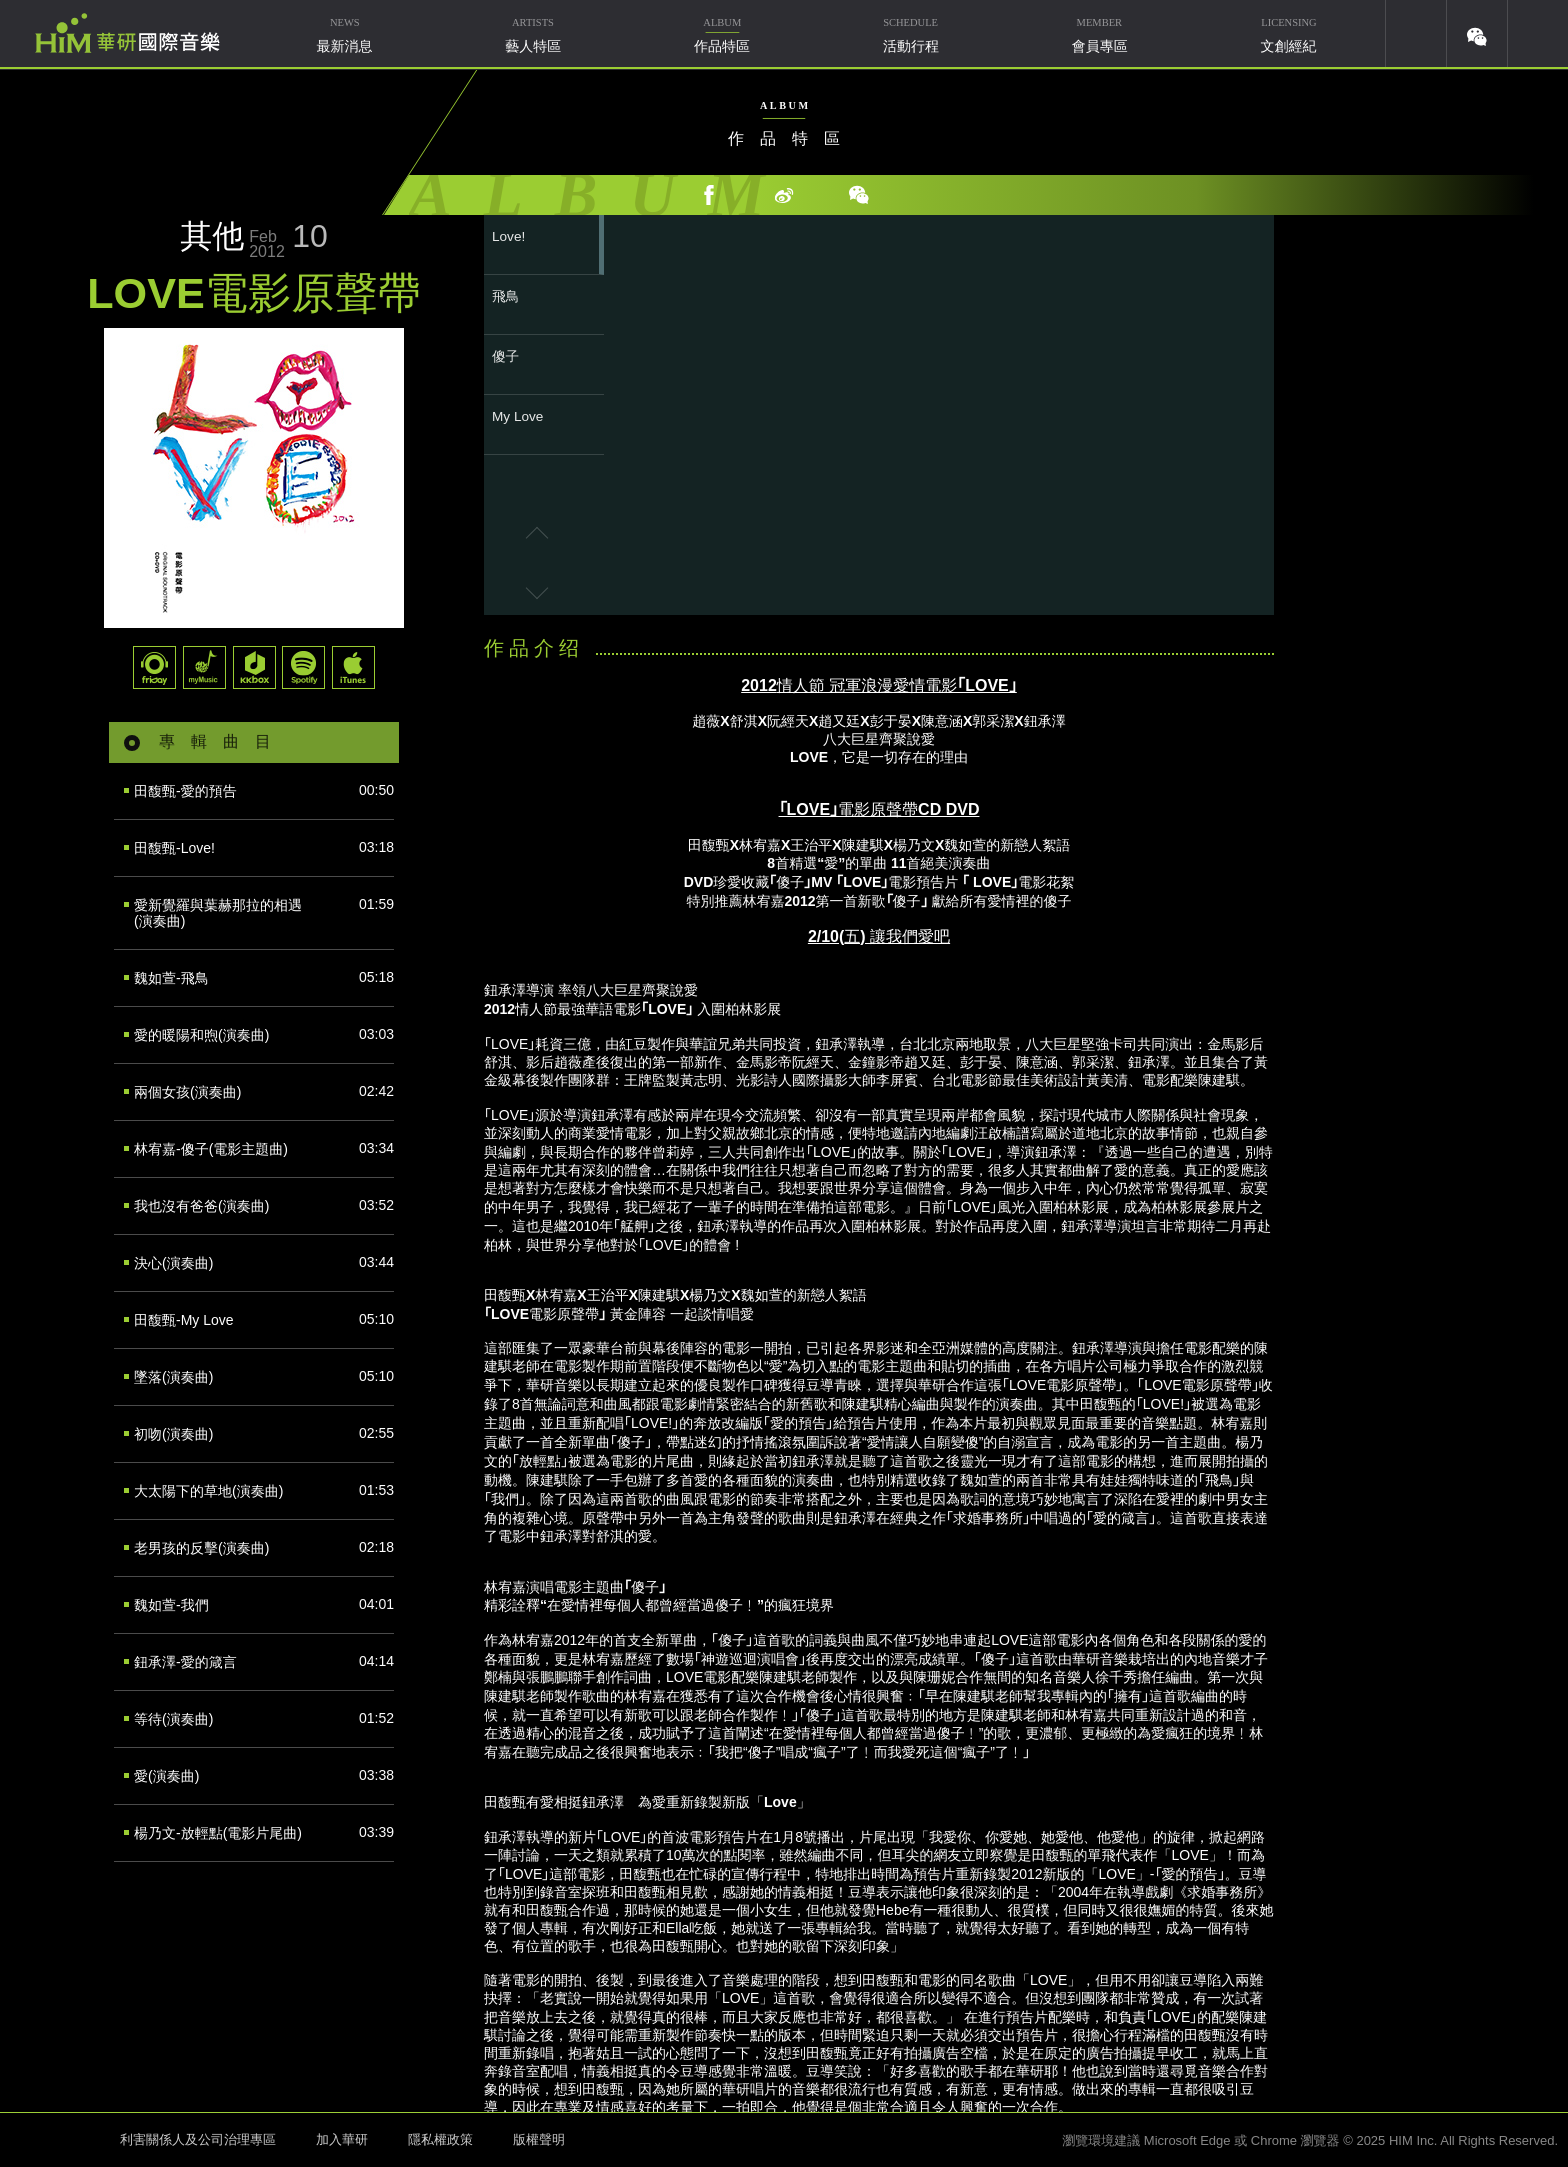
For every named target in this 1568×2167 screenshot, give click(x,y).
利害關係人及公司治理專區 (198, 2139)
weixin (1477, 33)
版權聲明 (539, 2139)
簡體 (1538, 33)
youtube (1416, 33)
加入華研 (342, 2139)
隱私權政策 (440, 2139)
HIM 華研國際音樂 (55, 2138)
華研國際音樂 (127, 33)
